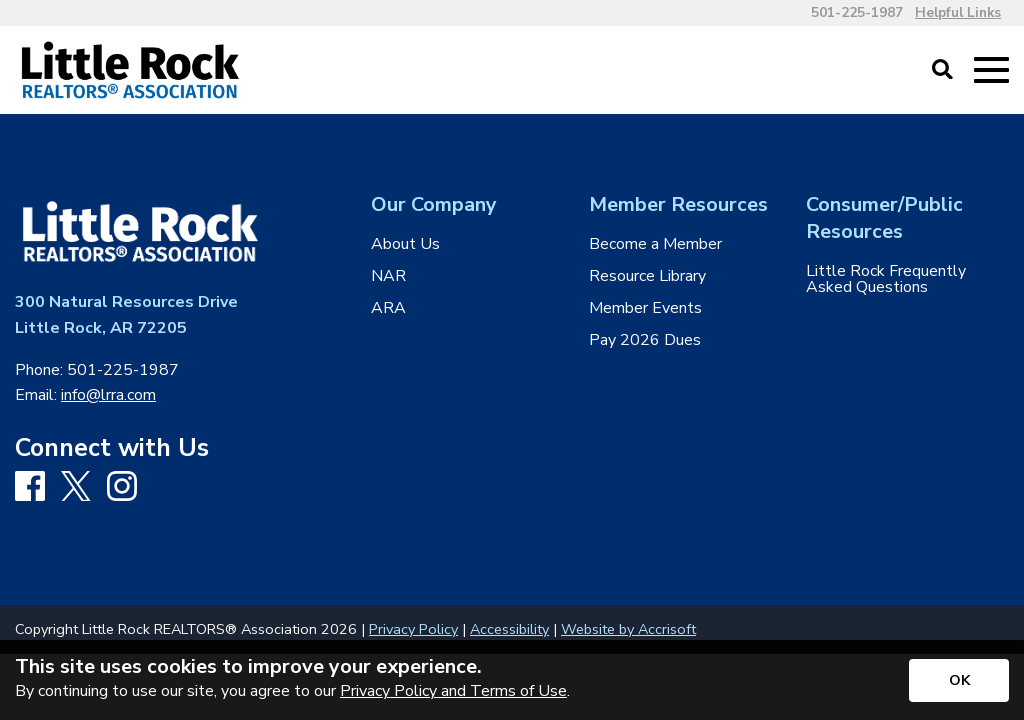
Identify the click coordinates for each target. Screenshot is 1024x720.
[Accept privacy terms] (959, 680)
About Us (405, 244)
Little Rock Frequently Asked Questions (886, 279)
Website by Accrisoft (628, 629)
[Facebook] (30, 487)
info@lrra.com (108, 395)
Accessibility (509, 629)
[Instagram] (122, 487)
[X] (76, 488)
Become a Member (655, 244)
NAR (388, 276)
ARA (388, 308)
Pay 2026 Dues (645, 340)
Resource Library (647, 276)
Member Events (645, 308)
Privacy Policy (413, 629)
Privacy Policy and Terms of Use (453, 691)
